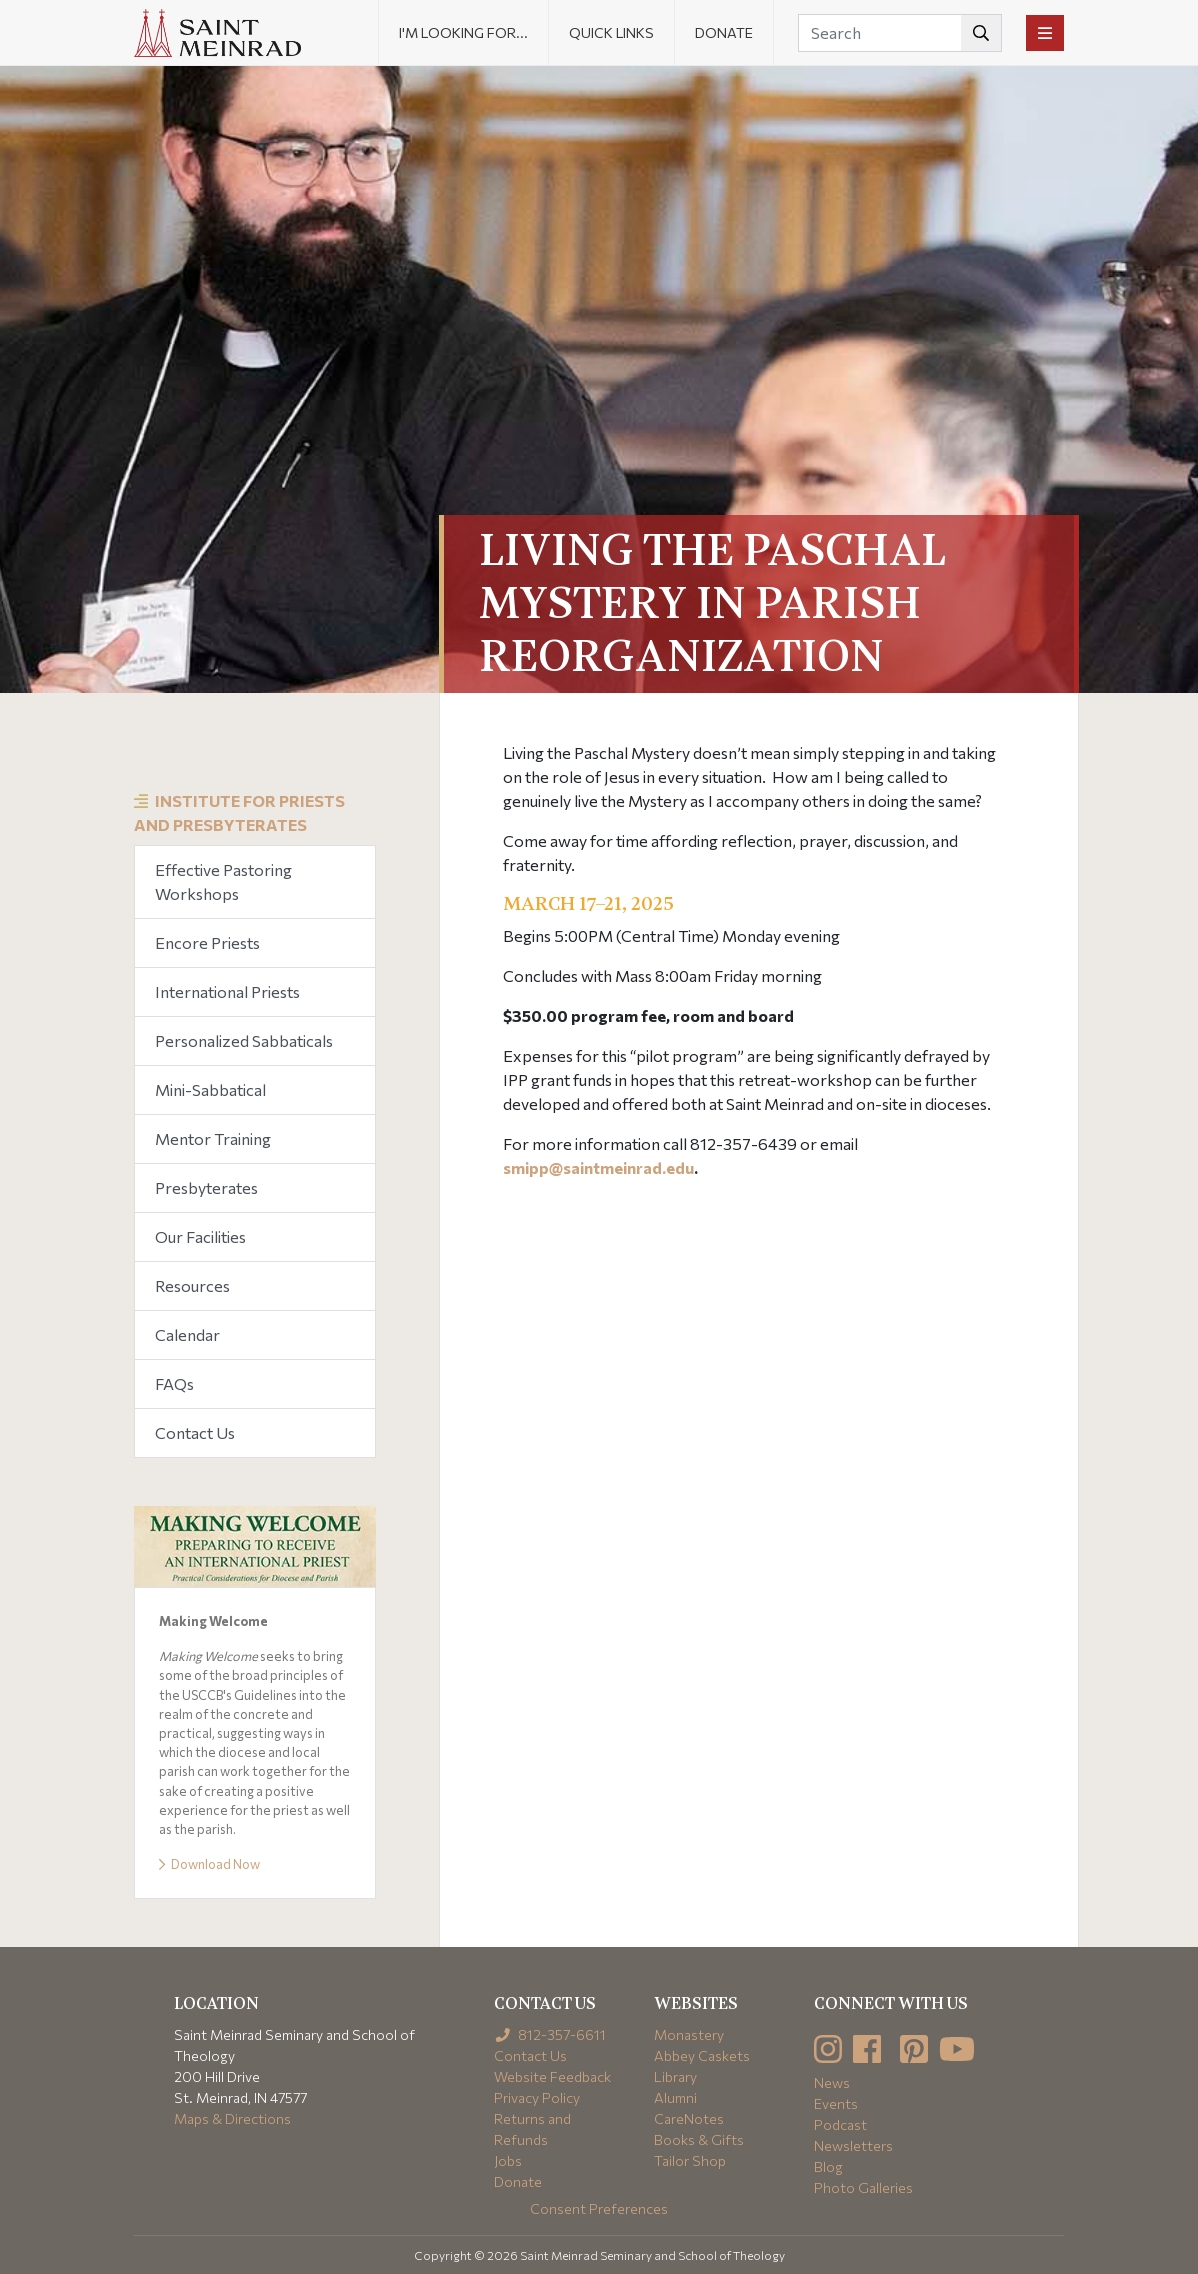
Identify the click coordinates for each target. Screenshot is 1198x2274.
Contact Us (195, 1432)
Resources (192, 1285)
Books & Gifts (699, 2139)
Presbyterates (206, 1187)
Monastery (689, 2034)
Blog (828, 2166)
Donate (724, 32)
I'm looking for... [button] (463, 32)
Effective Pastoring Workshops (223, 881)
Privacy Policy (537, 2097)
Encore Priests (207, 942)
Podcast (840, 2124)
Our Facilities (200, 1236)
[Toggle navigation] (1045, 33)
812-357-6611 (550, 2034)
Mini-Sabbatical (210, 1089)
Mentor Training (213, 1138)
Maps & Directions (232, 2118)
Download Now (209, 1864)
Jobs (508, 2160)
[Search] (900, 33)
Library (675, 2076)
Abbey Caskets (702, 2055)
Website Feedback (552, 2076)
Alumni (675, 2097)
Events (836, 2103)
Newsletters (853, 2145)
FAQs (174, 1383)
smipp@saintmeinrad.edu (598, 1167)
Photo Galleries (863, 2187)
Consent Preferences (599, 2208)
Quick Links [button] (611, 32)
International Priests (227, 991)
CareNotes (689, 2118)
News (832, 2082)
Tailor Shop (690, 2160)
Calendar (187, 1334)
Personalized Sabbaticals (244, 1040)
